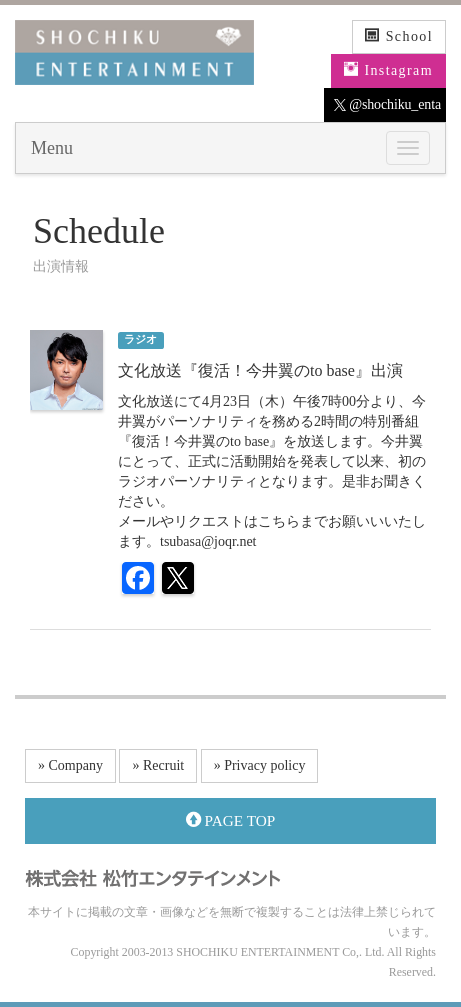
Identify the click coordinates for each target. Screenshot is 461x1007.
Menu (52, 148)
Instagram (388, 70)
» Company (70, 765)
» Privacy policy (260, 765)
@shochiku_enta (387, 105)
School (399, 36)
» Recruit (158, 765)
